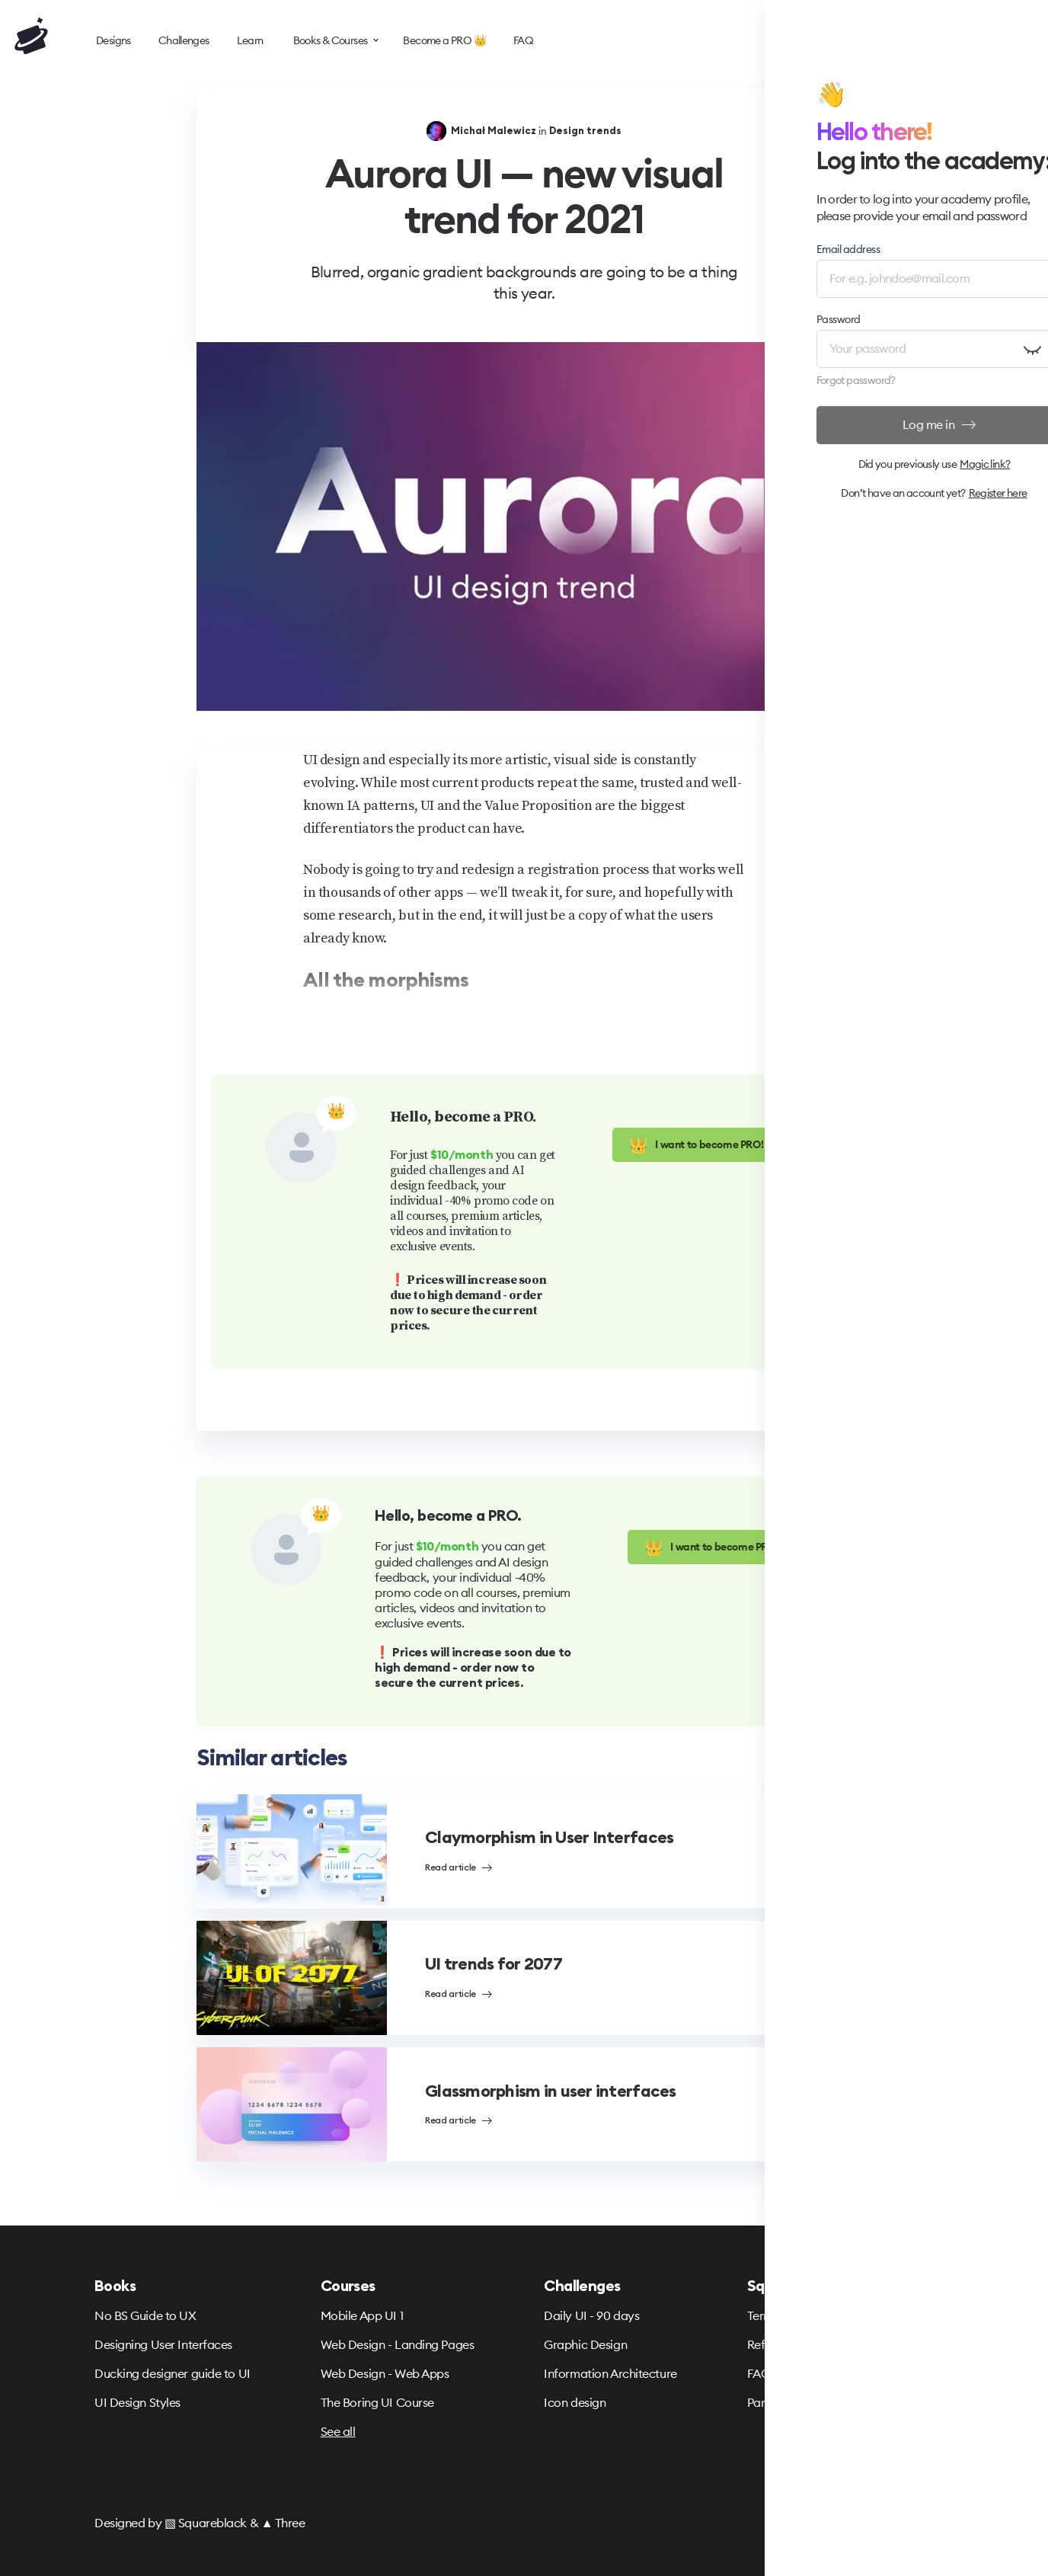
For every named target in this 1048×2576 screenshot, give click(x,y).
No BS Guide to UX (145, 2315)
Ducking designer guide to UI (172, 2373)
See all (338, 2431)
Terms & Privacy (790, 2315)
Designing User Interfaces (163, 2344)
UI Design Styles (137, 2402)
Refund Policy (783, 2344)
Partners (769, 2402)
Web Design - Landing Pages (397, 2344)
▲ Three (283, 2522)
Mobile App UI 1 (362, 2315)
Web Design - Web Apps (385, 2373)
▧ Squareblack (206, 2522)
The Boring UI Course (377, 2402)
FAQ (759, 2373)
